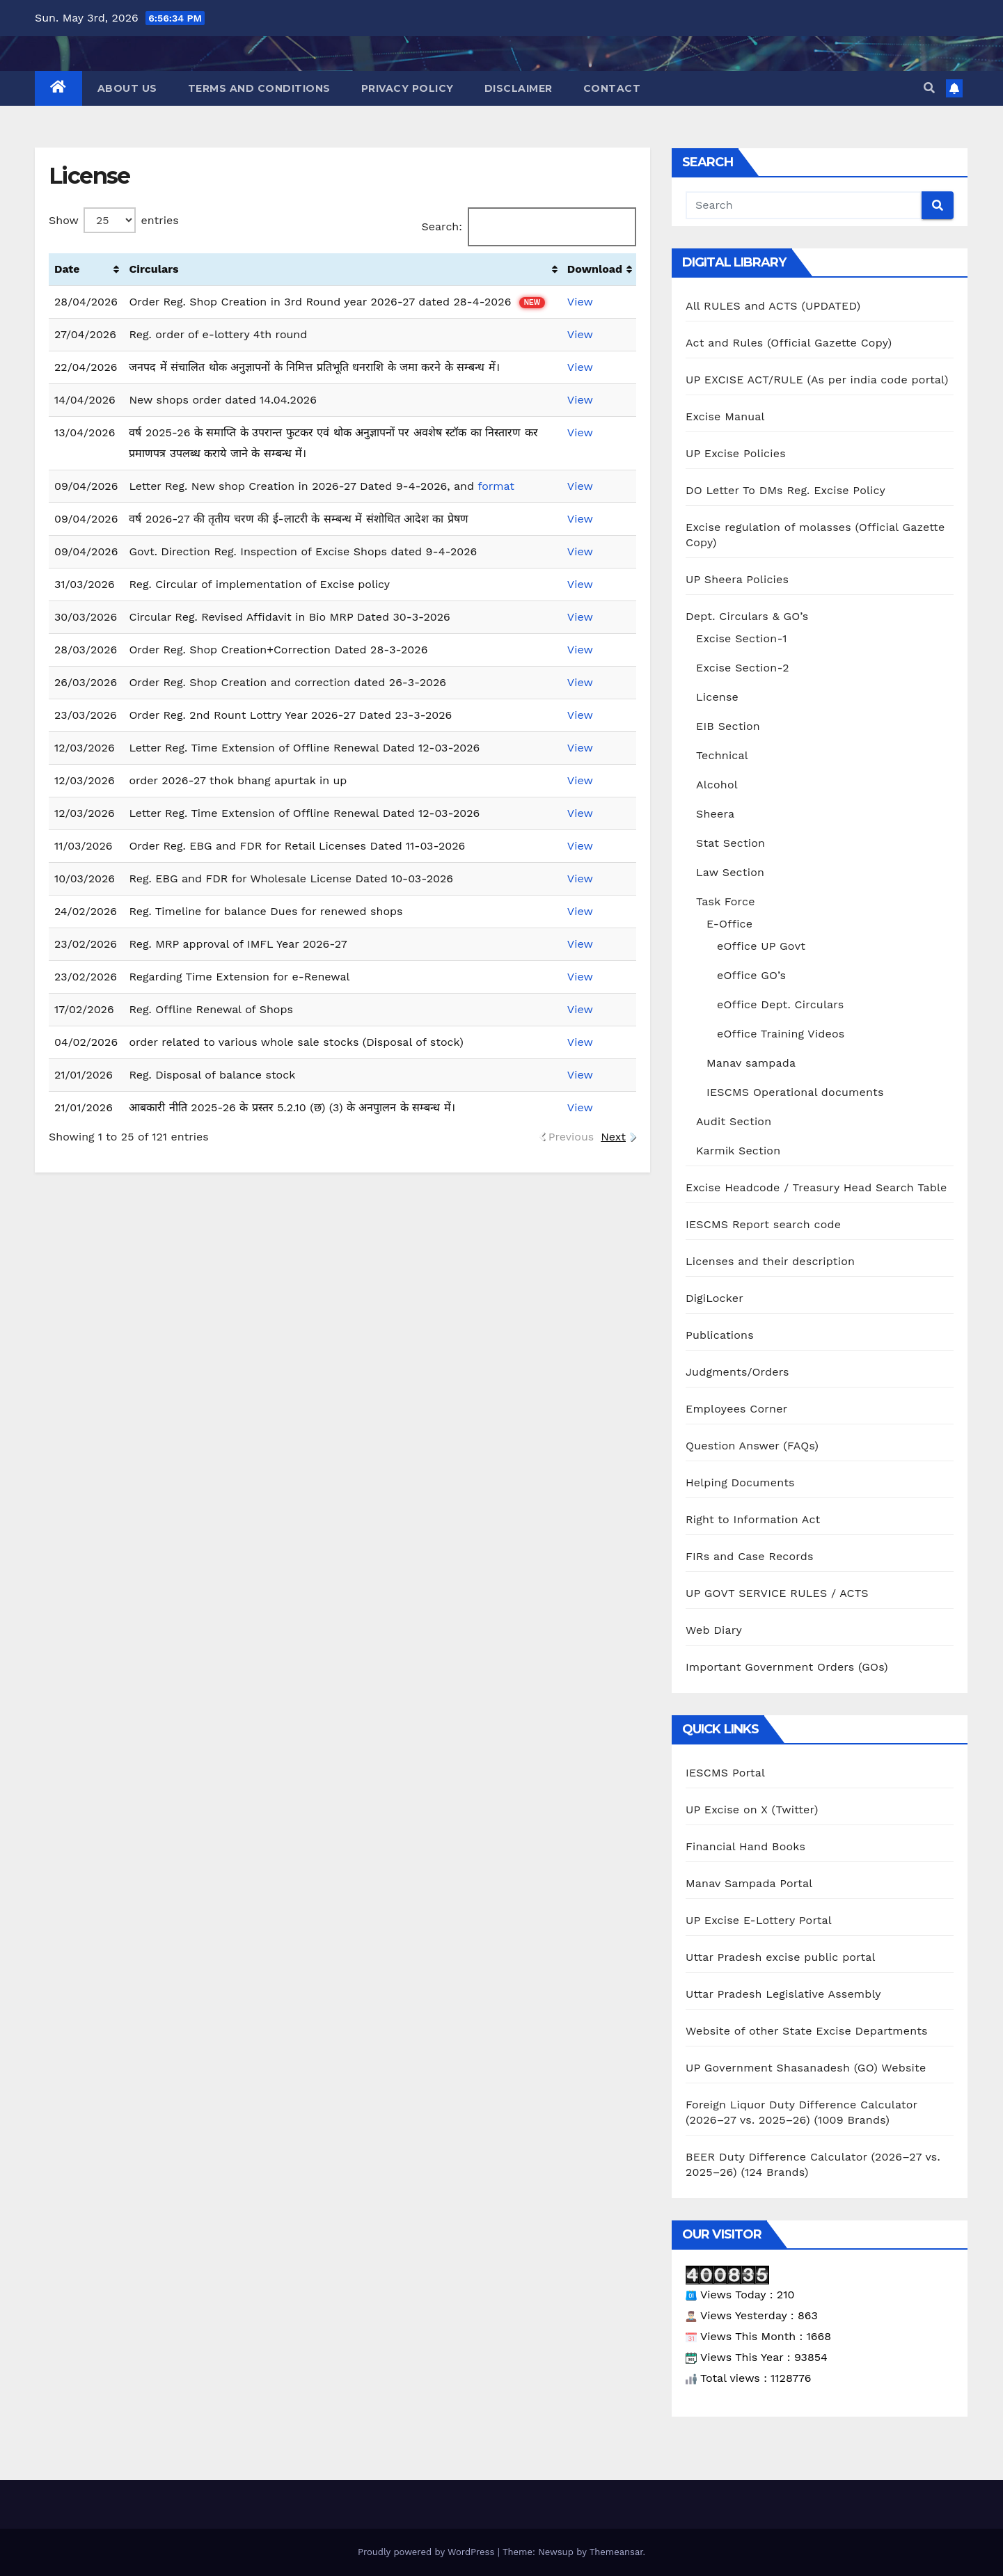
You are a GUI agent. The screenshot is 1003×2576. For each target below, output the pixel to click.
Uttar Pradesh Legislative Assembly (783, 1994)
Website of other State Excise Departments (807, 2030)
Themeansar (616, 2552)
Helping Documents (740, 1482)
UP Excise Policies (736, 453)
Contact (612, 88)
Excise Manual (725, 416)
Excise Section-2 (742, 667)
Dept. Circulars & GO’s (747, 616)
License (717, 696)
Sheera (715, 813)
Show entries (114, 220)
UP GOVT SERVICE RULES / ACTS (777, 1593)
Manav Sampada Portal (749, 1883)
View (580, 301)
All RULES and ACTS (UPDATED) (773, 305)
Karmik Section (738, 1150)
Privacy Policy (407, 88)
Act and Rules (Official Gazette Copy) (789, 342)
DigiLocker (714, 1298)
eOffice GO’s (751, 975)
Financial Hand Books (745, 1846)
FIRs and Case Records (750, 1556)
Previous (571, 1136)
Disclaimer (518, 88)
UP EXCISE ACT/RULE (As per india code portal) (817, 379)
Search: (529, 226)
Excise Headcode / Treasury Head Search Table (816, 1187)
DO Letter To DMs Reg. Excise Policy (785, 490)
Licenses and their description (770, 1261)
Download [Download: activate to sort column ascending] (594, 269)
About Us (127, 88)
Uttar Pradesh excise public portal (781, 1957)
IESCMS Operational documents (795, 1092)
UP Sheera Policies (737, 579)
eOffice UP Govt (761, 946)
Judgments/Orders (737, 1371)
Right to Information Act (753, 1519)
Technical (722, 755)
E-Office (729, 923)
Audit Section (733, 1121)
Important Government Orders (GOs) (787, 1666)
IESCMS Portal (725, 1772)
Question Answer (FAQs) (752, 1445)
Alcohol (717, 784)
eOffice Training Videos (780, 1033)
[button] (929, 88)
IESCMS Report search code (763, 1224)
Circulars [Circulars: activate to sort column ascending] (153, 269)
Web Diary (714, 1630)
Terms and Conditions (259, 88)
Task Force (725, 901)
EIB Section (728, 726)
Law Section (730, 872)
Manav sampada (751, 1063)
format (495, 486)
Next (613, 1136)
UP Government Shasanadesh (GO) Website (806, 2067)
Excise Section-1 (741, 638)
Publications (720, 1335)
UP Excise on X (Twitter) (752, 1809)
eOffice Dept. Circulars (780, 1004)
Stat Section (730, 843)
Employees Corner (736, 1408)
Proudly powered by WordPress (428, 2552)
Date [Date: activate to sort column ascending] (67, 269)
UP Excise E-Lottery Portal (759, 1920)
